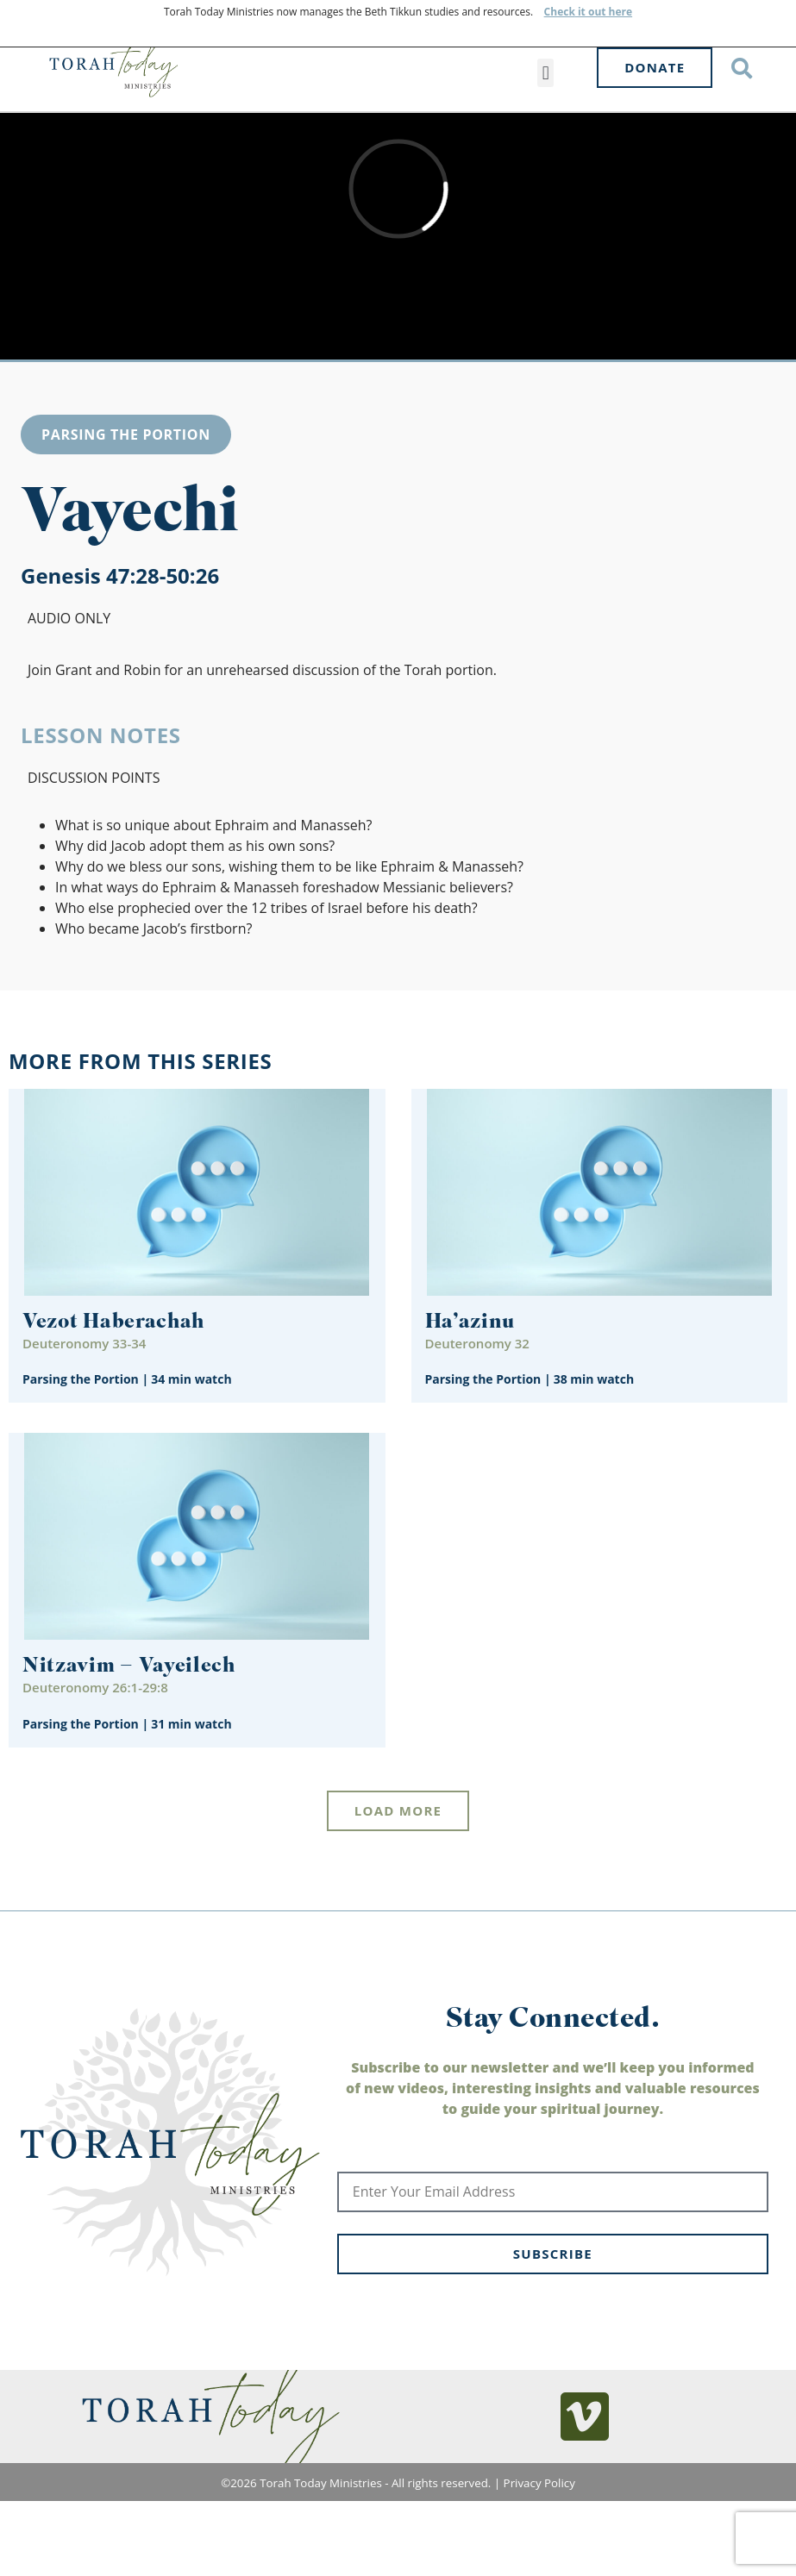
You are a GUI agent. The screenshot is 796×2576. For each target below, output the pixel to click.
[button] (545, 73)
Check (559, 11)
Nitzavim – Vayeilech (128, 1713)
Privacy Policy (539, 2527)
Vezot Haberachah (113, 1368)
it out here (603, 11)
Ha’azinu (470, 1368)
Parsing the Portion (125, 479)
